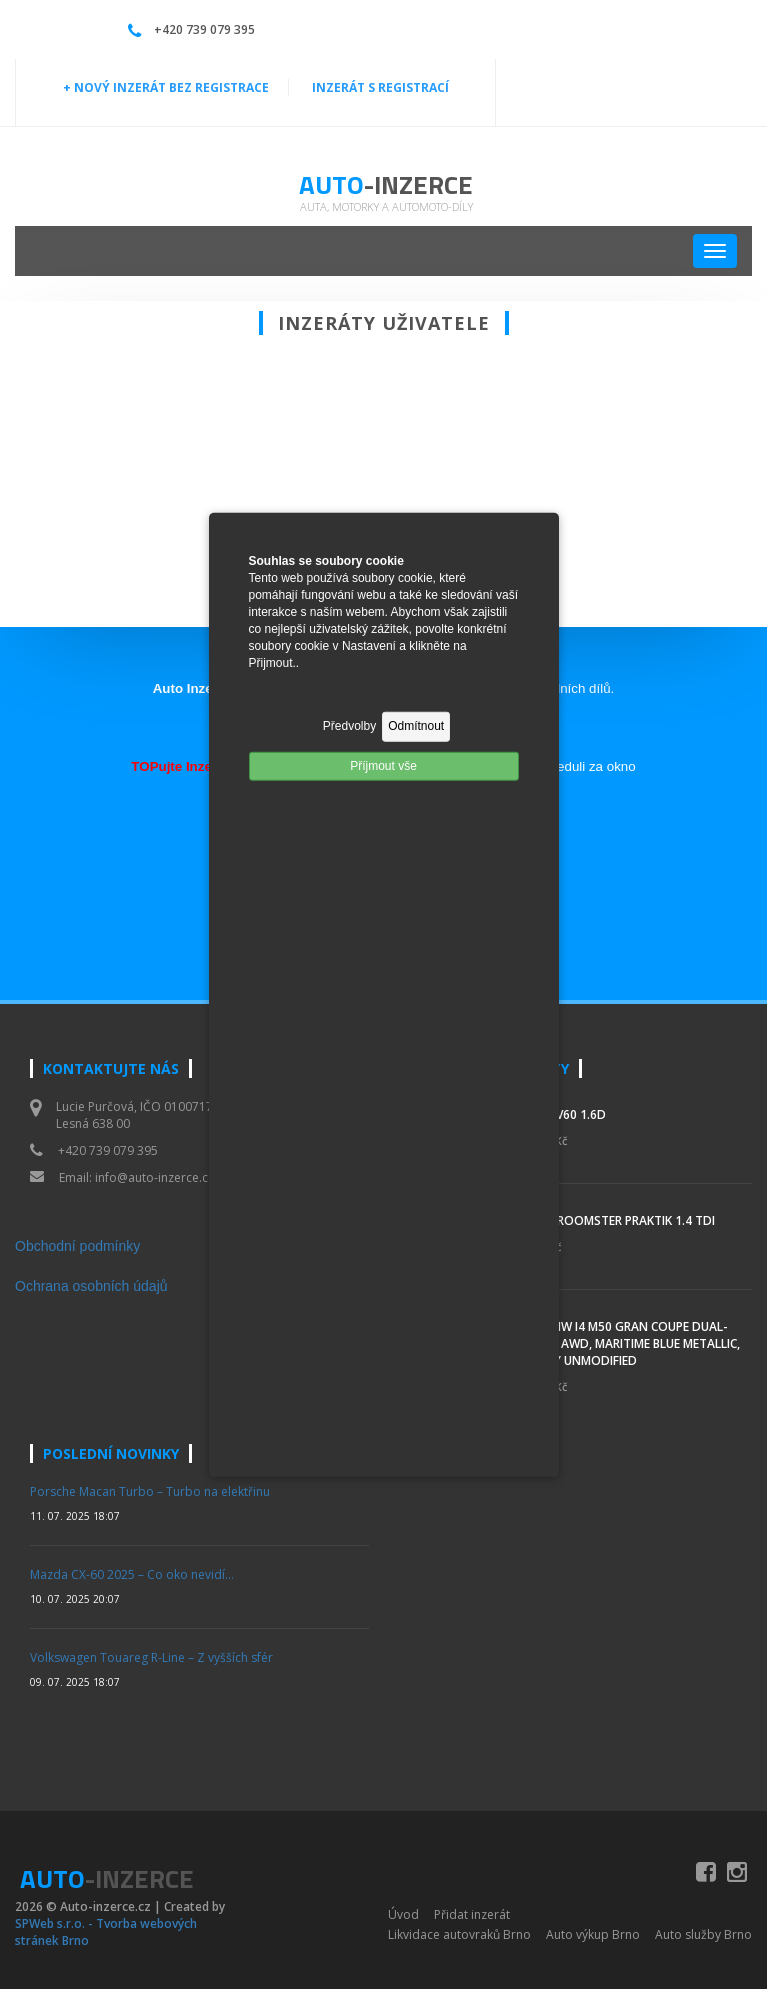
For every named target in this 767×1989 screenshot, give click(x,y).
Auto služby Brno (703, 1934)
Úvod (403, 1914)
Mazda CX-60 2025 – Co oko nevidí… (132, 1574)
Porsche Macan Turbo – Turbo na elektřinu (150, 1491)
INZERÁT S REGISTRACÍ (380, 87)
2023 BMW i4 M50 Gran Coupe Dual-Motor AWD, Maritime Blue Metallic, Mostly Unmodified (626, 1343)
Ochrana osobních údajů (91, 1286)
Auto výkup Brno (593, 1934)
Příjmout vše (383, 765)
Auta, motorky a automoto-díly (386, 206)
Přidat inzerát (472, 1914)
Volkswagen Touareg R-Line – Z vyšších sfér (151, 1657)
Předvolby (349, 726)
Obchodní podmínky (77, 1246)
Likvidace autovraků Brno (459, 1934)
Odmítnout (416, 726)
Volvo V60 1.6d (559, 1114)
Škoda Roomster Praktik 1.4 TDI (614, 1220)
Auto (386, 184)
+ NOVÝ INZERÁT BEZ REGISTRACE (166, 87)
